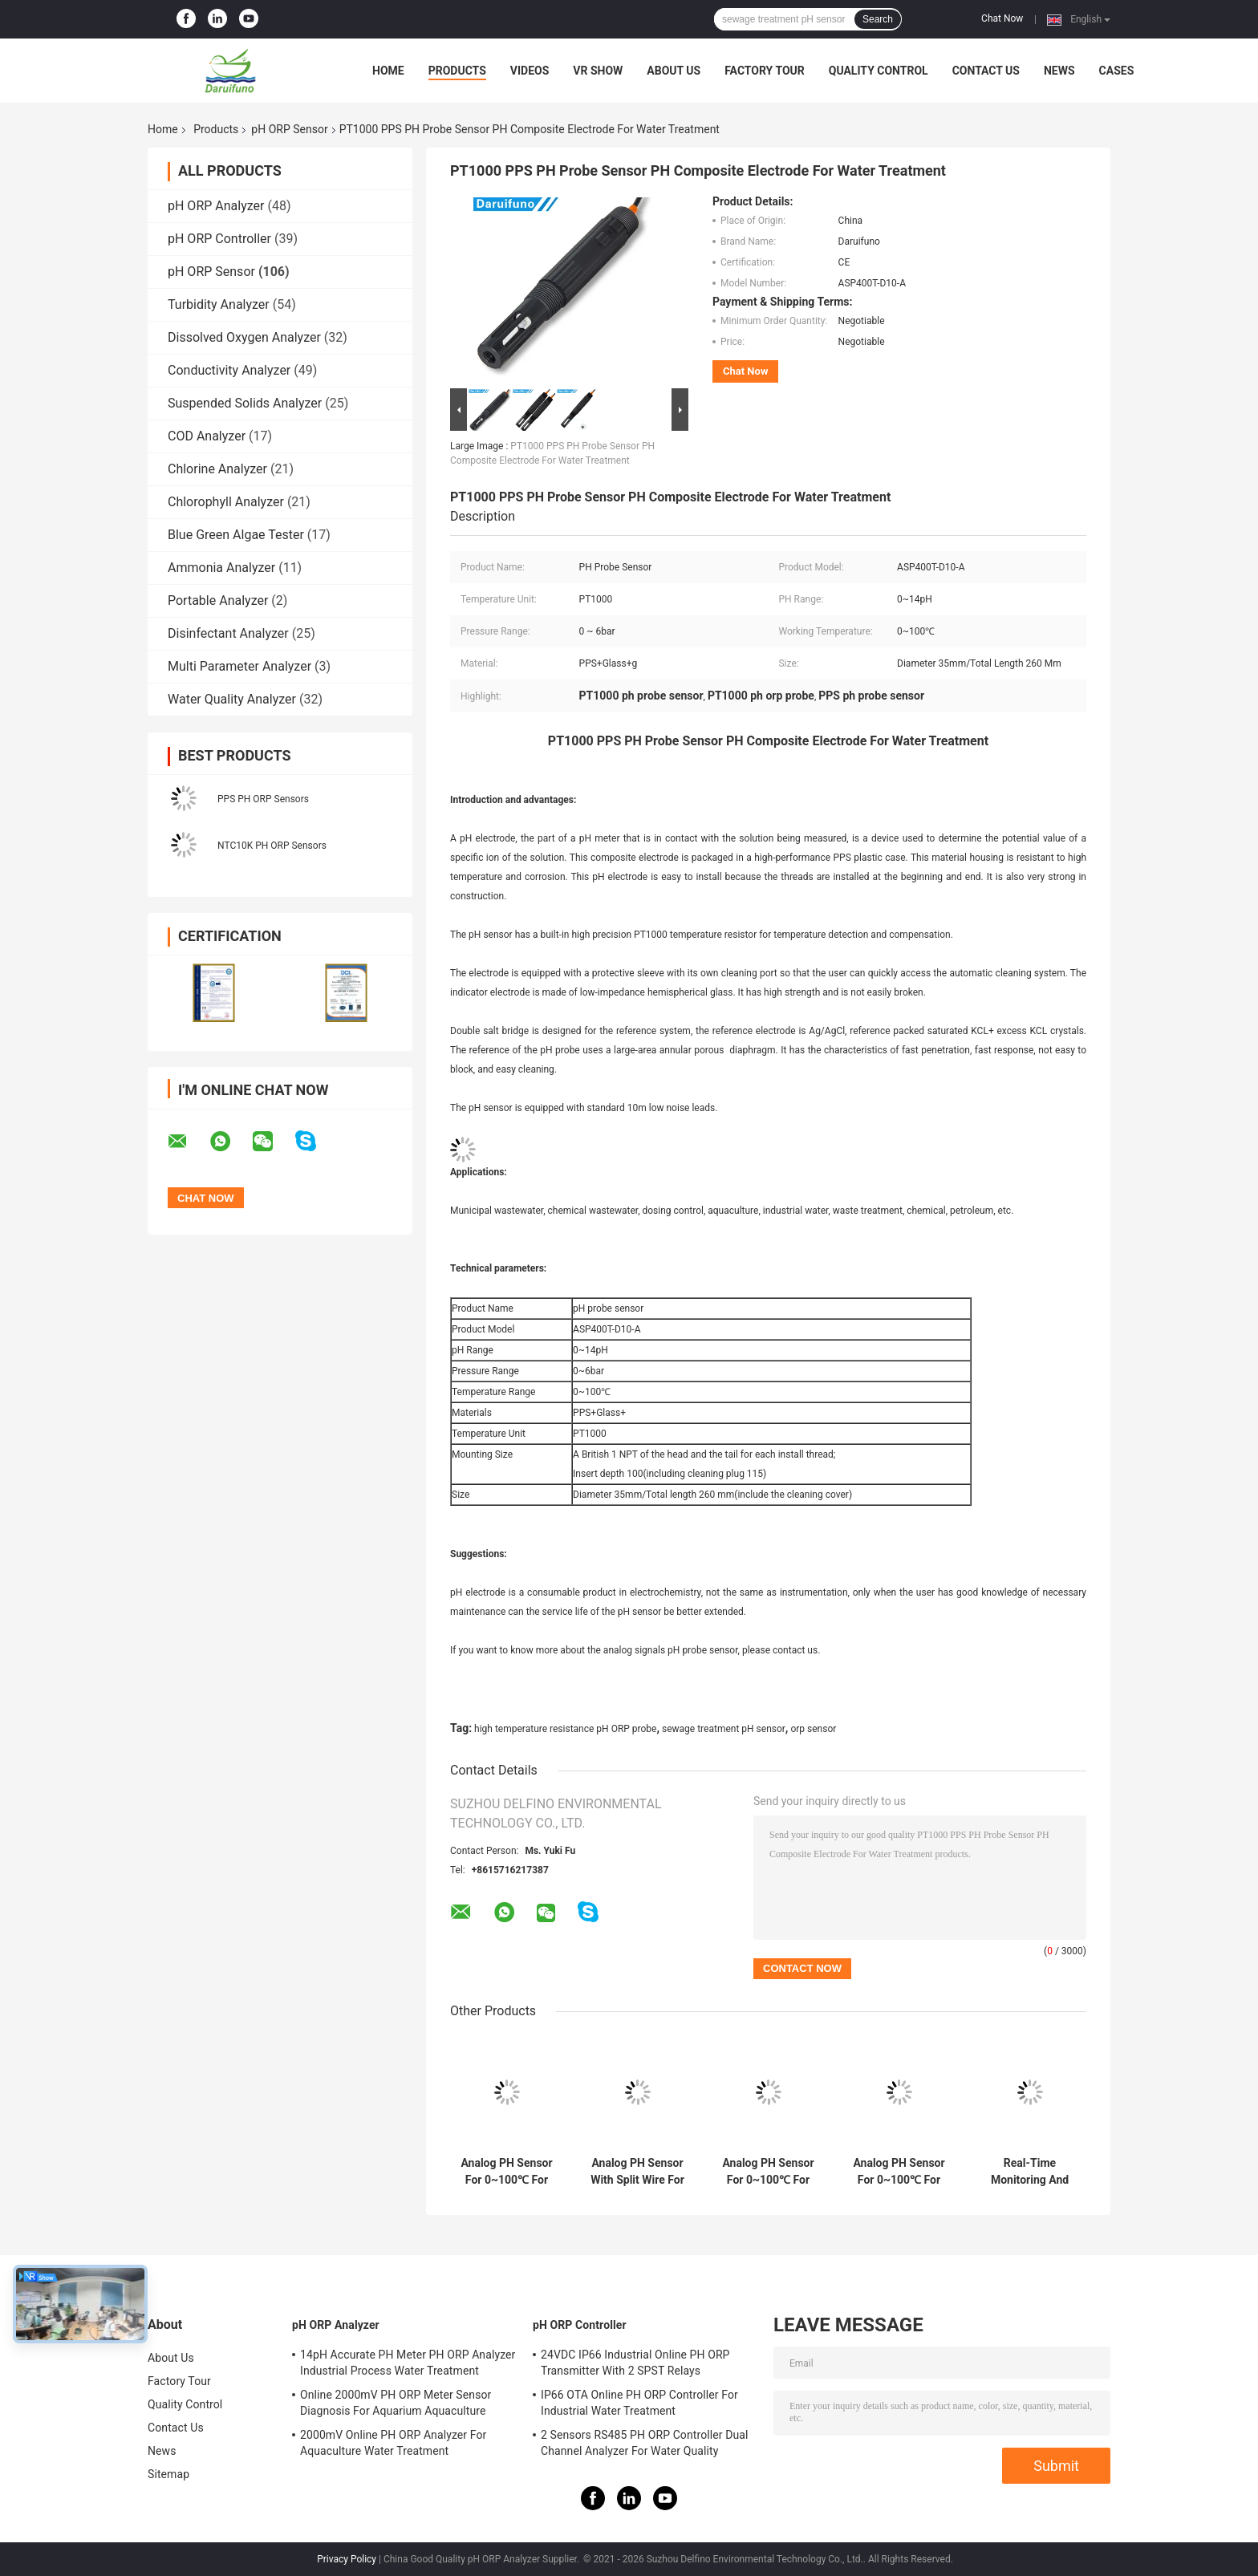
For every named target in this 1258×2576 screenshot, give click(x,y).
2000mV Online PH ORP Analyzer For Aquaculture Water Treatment (393, 2442)
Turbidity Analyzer (219, 304)
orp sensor (813, 1728)
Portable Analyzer (218, 600)
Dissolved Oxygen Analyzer (244, 337)
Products (457, 70)
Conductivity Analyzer (229, 370)
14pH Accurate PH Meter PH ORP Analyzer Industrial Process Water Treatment (407, 2362)
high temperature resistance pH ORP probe (565, 1728)
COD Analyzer (207, 436)
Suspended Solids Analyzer (245, 403)
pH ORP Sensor (289, 129)
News (1059, 70)
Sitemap (168, 2474)
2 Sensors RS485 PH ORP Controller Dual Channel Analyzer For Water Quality (645, 2442)
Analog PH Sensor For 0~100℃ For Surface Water (506, 2171)
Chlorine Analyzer (217, 469)
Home (388, 70)
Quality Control (878, 70)
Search (877, 19)
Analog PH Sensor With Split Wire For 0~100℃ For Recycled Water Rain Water (637, 2171)
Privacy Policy (346, 2559)
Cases (1116, 70)
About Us (673, 70)
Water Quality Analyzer (232, 699)
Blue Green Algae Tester (236, 534)
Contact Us (986, 70)
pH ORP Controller (219, 238)
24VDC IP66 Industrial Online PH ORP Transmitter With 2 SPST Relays (635, 2362)
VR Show (598, 70)
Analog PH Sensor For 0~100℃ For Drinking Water (898, 2171)
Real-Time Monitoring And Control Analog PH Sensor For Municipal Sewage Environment (1029, 2171)
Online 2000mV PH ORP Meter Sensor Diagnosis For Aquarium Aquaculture (395, 2402)
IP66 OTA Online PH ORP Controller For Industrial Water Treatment (639, 2402)
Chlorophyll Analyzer (226, 501)
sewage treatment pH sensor (723, 1728)
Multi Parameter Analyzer (239, 666)
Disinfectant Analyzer (228, 633)
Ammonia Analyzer (221, 567)
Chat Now (1002, 18)
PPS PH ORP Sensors (263, 799)
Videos (530, 70)
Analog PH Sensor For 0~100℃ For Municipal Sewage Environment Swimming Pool (768, 2171)
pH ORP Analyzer (216, 205)
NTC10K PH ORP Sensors (272, 845)
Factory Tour (764, 70)
